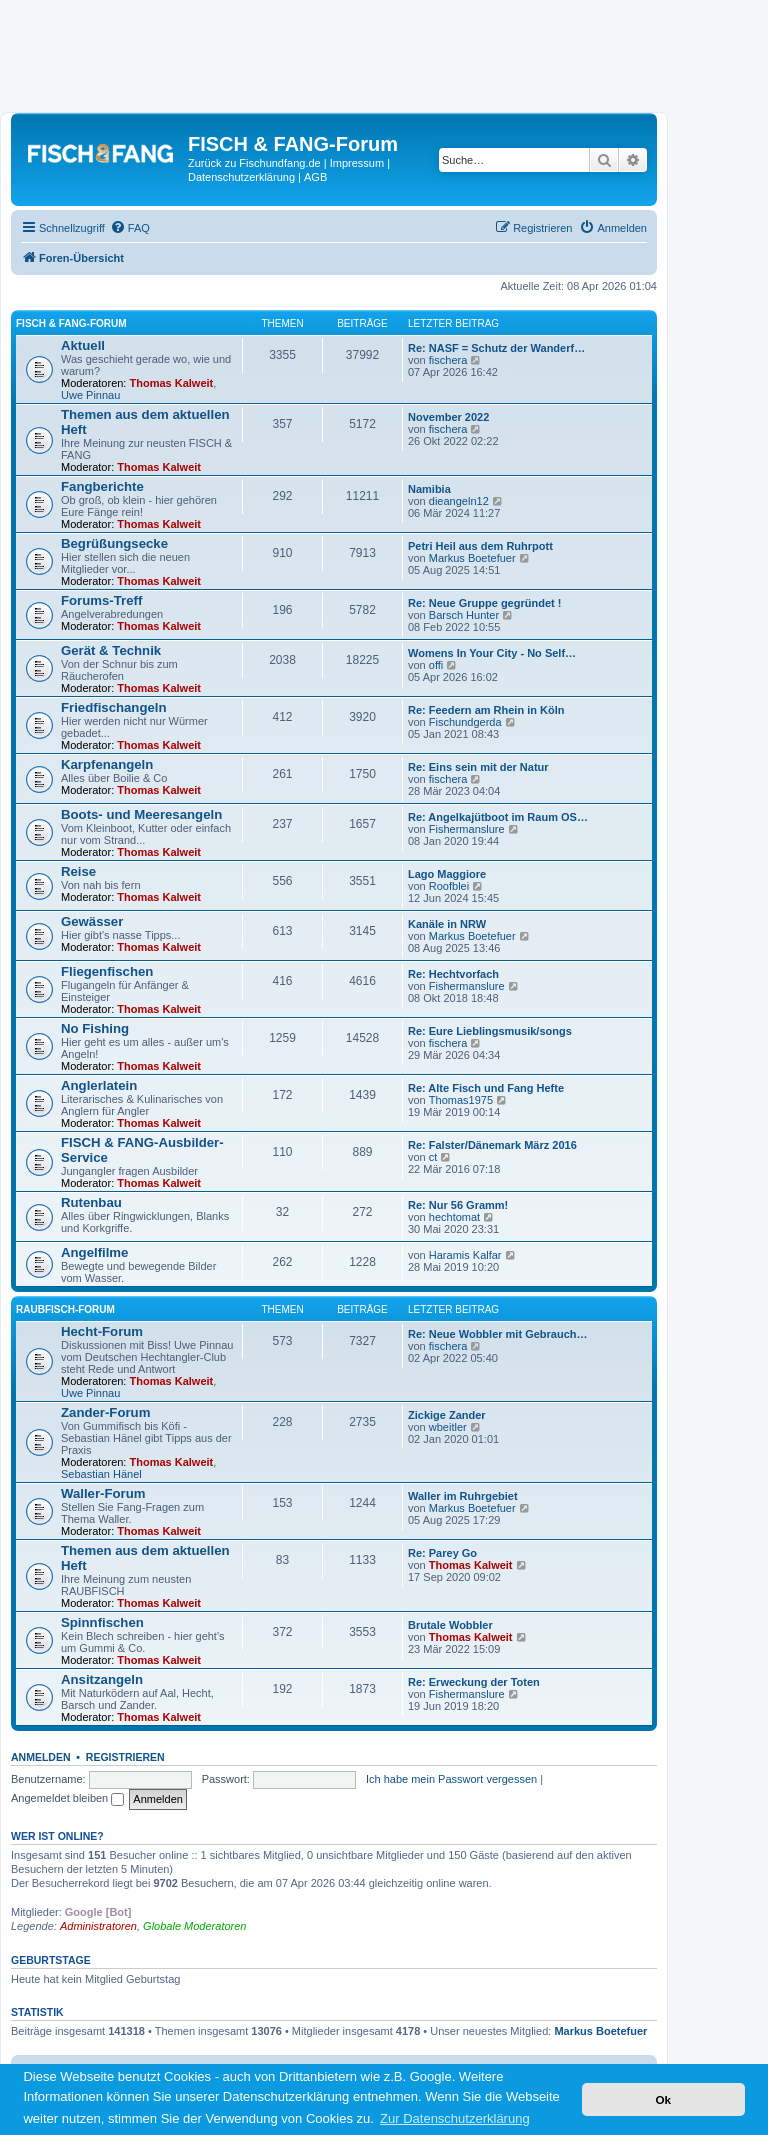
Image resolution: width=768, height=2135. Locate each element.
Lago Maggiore (447, 874)
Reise (78, 871)
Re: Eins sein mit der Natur (478, 767)
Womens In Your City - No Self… (492, 653)
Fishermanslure (467, 829)
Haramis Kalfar (465, 1255)
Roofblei (449, 886)
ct (433, 1157)
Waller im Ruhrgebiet (463, 1496)
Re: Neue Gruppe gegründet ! (484, 603)
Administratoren (98, 1926)
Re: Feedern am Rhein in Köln (486, 710)
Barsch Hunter (464, 615)
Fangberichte (102, 486)
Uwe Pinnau (90, 395)
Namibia (429, 489)
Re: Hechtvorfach (453, 974)
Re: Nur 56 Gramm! (458, 1205)
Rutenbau (91, 1202)
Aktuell (83, 345)
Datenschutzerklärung (241, 177)
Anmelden (41, 1757)
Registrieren (125, 1757)
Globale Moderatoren (194, 1926)
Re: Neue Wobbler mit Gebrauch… (498, 1334)
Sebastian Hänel (101, 1474)
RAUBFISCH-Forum (65, 1309)
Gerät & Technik (111, 650)
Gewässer (92, 921)
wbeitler (448, 1427)
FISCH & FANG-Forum (71, 323)
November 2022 (448, 417)
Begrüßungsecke (114, 543)
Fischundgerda (465, 722)
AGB (315, 177)
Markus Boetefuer (472, 558)
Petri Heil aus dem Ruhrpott (480, 546)
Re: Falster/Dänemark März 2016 (492, 1145)
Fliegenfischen (107, 971)
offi (436, 665)
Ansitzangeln (102, 1679)
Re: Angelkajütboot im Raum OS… (498, 817)
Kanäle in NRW (447, 924)
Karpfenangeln (107, 764)
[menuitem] (130, 228)
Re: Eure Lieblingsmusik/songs (490, 1031)
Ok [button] (663, 2099)
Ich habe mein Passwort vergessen (451, 1779)
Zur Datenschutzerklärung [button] (455, 2118)
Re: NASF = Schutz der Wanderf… (496, 348)
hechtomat (454, 1217)
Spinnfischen (102, 1622)
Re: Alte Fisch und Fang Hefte (486, 1088)
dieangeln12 (459, 501)
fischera (448, 360)
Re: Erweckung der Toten (474, 1682)
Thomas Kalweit (172, 383)
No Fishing (95, 1028)
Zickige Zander (447, 1415)
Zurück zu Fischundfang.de (254, 163)
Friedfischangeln (114, 707)
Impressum (357, 163)
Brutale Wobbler (450, 1625)
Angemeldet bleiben (67, 1798)
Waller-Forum (103, 1493)
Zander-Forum (105, 1412)
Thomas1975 (461, 1100)
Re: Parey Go (442, 1553)
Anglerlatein (99, 1085)
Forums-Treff (101, 600)
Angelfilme (94, 1252)
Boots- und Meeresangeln (141, 814)
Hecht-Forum (102, 1331)
